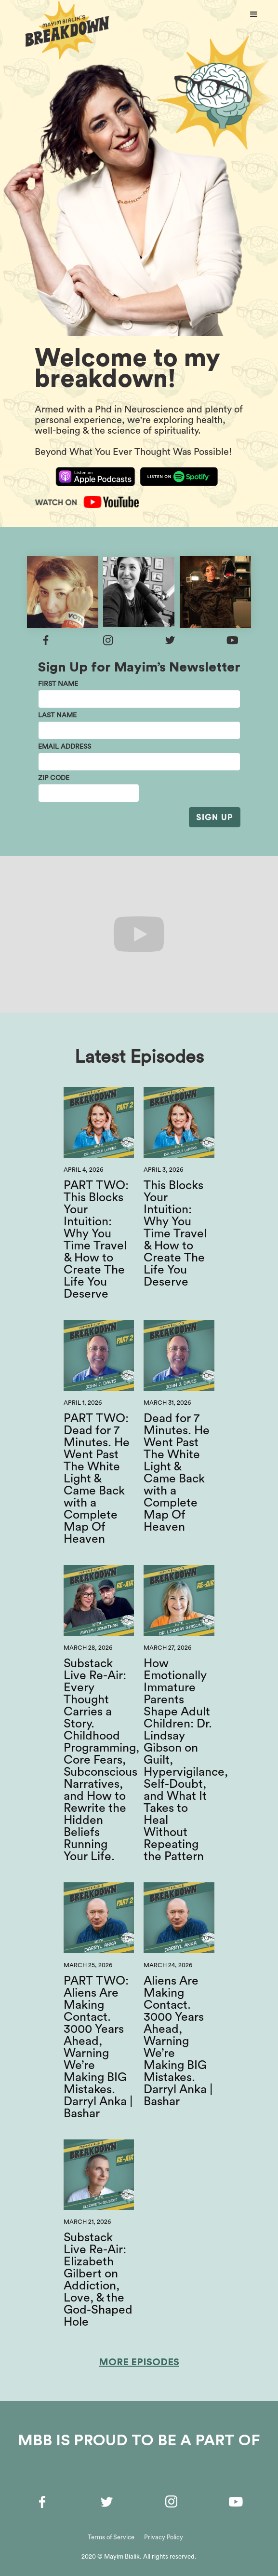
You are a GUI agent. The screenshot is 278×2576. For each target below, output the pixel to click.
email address (64, 746)
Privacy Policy (163, 2537)
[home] (65, 32)
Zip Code (53, 778)
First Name (58, 684)
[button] (253, 14)
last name (57, 715)
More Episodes (139, 2362)
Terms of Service (111, 2537)
